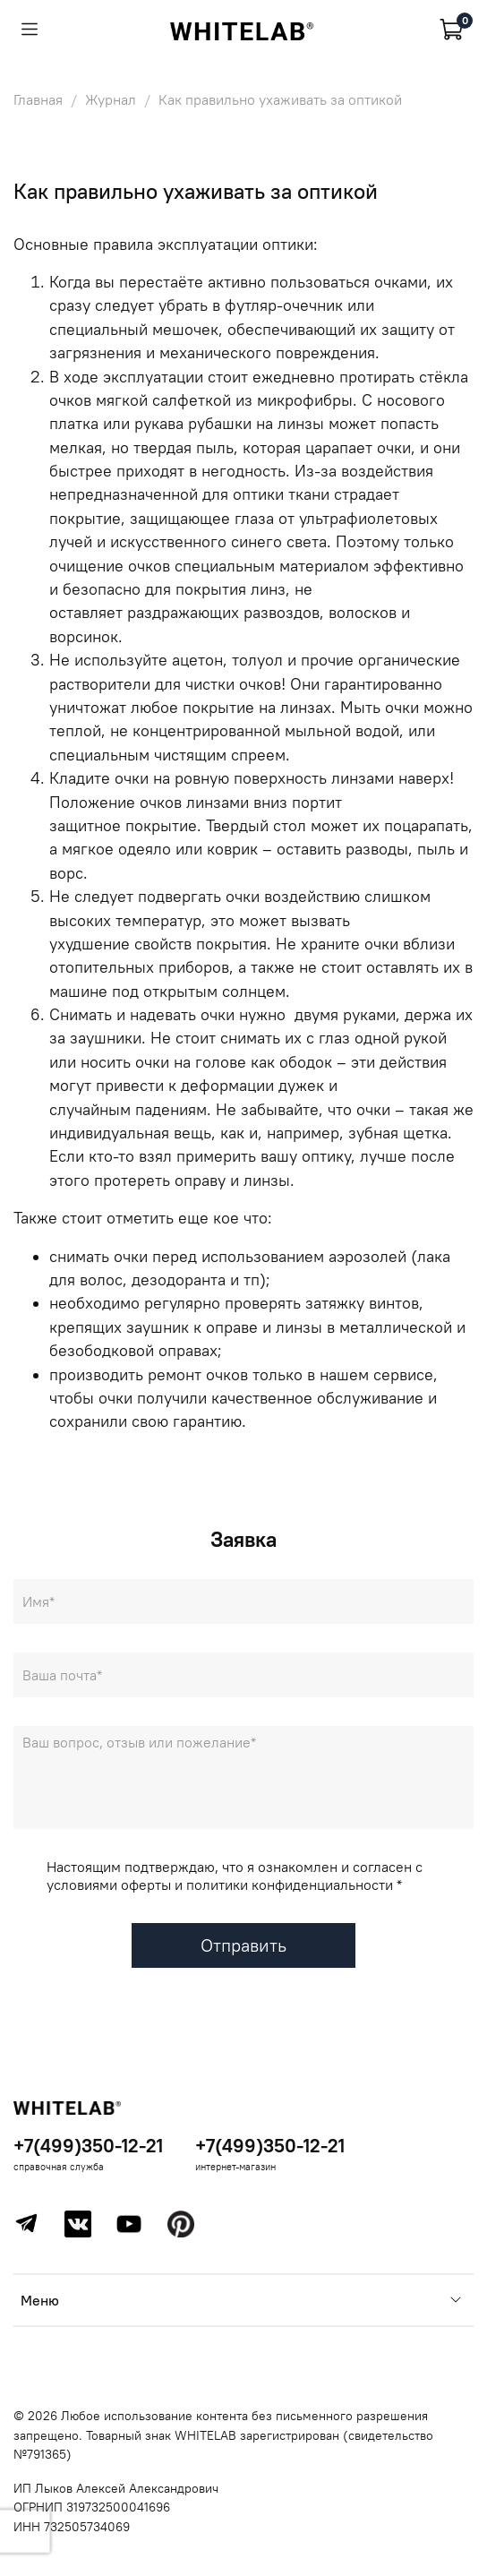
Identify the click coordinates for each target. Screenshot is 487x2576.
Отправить (243, 1945)
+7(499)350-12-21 (88, 2146)
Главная (38, 99)
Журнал (110, 99)
